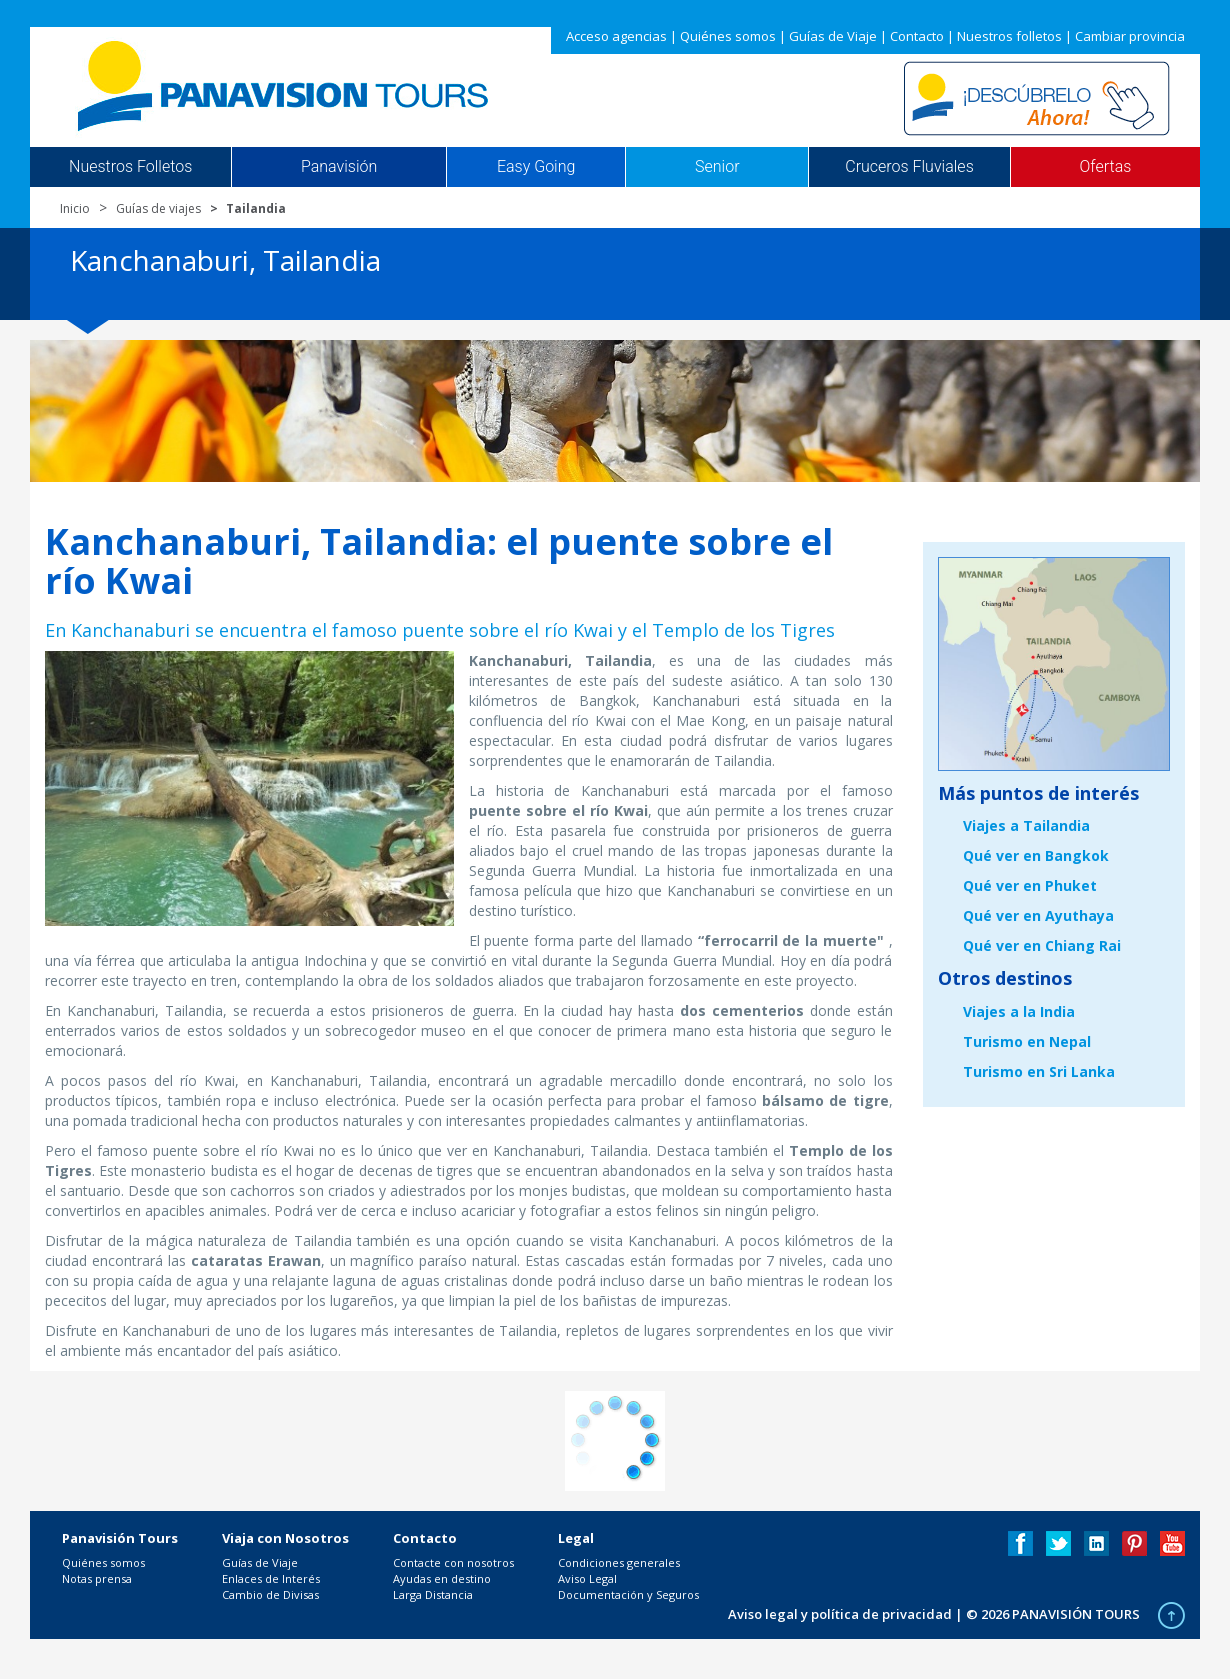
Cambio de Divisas (270, 1594)
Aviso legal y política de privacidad (840, 1614)
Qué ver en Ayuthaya (1038, 915)
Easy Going (536, 167)
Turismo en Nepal (1027, 1041)
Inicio (75, 208)
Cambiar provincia (1130, 36)
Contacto (917, 36)
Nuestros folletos (1009, 36)
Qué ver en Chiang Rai (1042, 945)
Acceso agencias (616, 36)
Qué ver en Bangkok (1036, 855)
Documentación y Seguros (628, 1594)
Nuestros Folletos (130, 167)
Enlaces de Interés (271, 1578)
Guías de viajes (158, 208)
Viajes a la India (1019, 1011)
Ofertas (1106, 167)
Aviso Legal (587, 1578)
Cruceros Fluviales (909, 167)
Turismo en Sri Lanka (1039, 1071)
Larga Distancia (433, 1594)
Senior (717, 167)
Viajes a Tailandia (1026, 825)
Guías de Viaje (833, 36)
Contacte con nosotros (453, 1562)
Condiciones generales (619, 1562)
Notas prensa (97, 1578)
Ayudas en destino (442, 1578)
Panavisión (339, 167)
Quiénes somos (728, 36)
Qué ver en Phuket (1030, 885)
